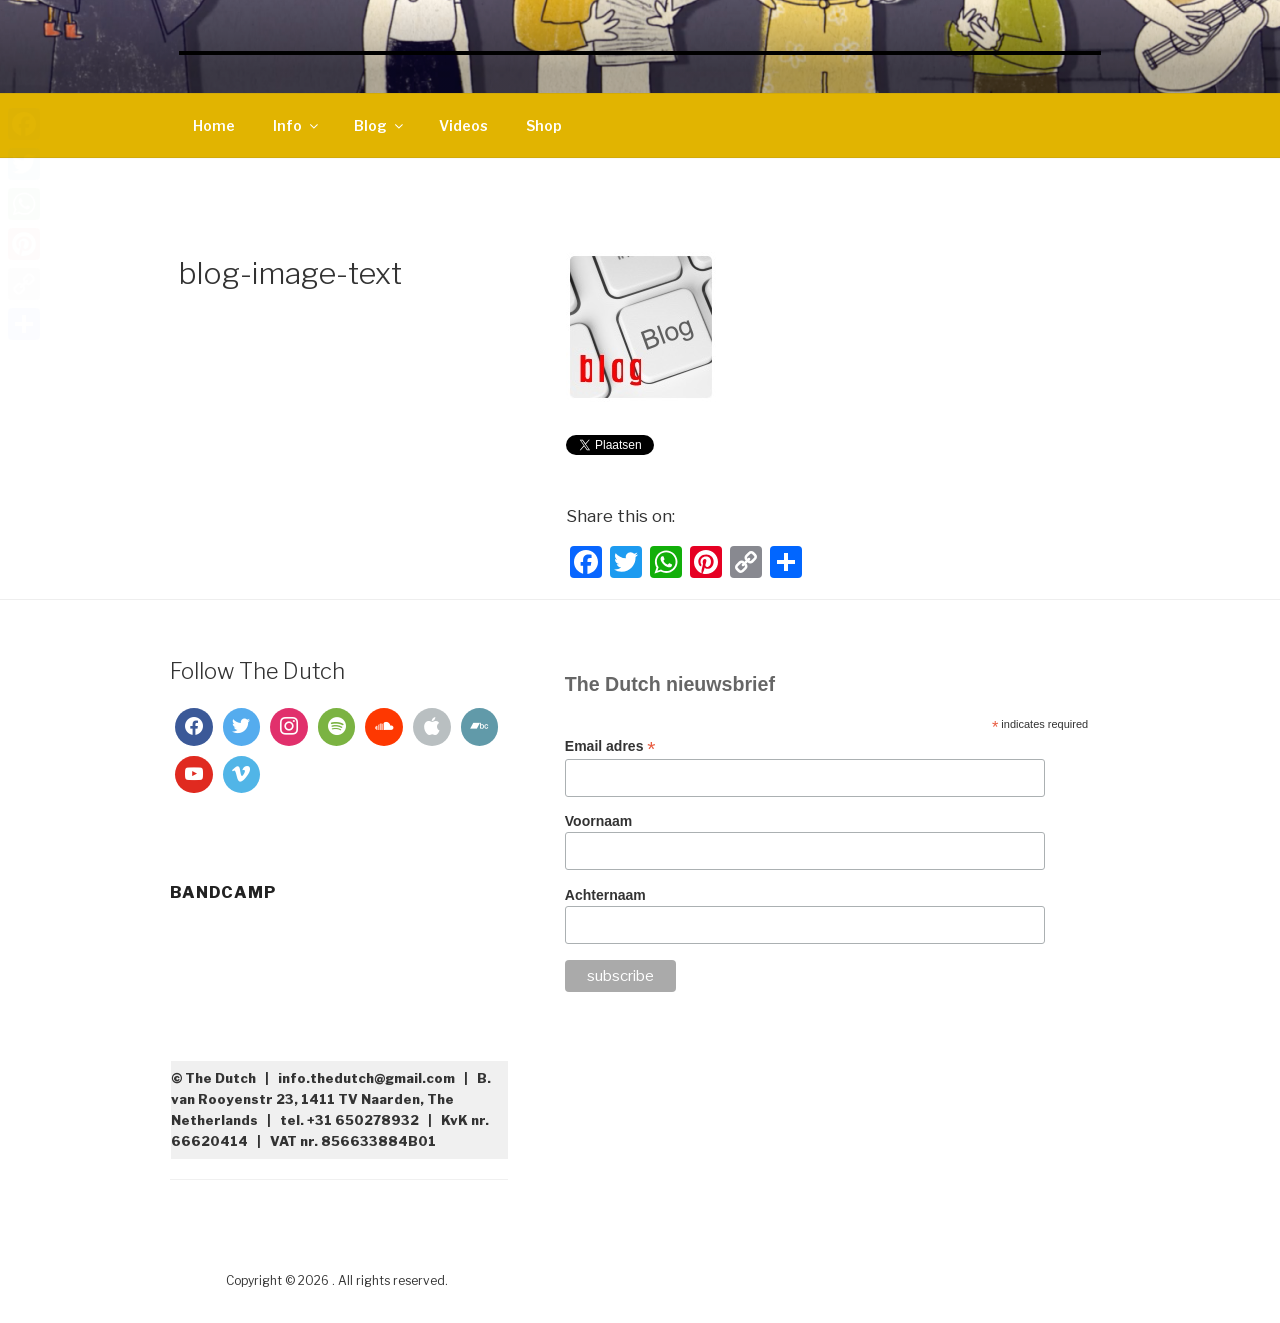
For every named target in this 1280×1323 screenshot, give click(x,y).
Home (214, 125)
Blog (380, 125)
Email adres (610, 746)
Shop (544, 125)
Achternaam (605, 895)
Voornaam (598, 821)
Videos (463, 125)
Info (297, 125)
